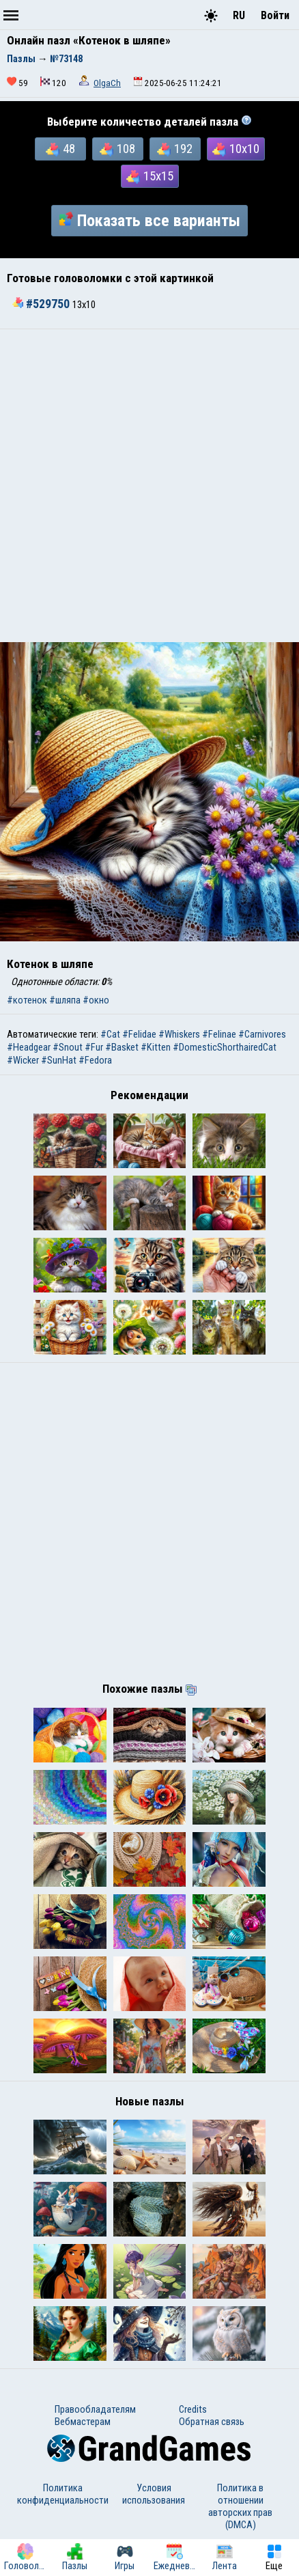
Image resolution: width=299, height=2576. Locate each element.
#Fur (94, 1047)
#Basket (122, 1047)
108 (117, 148)
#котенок (27, 1000)
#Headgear (29, 1047)
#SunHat (58, 1060)
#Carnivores (262, 1034)
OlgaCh (107, 83)
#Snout (68, 1047)
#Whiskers (179, 1034)
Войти (275, 15)
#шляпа (65, 1000)
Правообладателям (95, 2409)
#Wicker (23, 1060)
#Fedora (95, 1060)
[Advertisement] (149, 485)
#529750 (42, 304)
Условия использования (153, 2494)
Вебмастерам (83, 2421)
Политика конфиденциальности (63, 2494)
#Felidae (139, 1034)
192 (175, 148)
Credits (193, 2409)
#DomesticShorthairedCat (224, 1047)
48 (60, 148)
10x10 (235, 148)
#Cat (110, 1034)
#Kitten (156, 1047)
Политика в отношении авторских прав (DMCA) (240, 2506)
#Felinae (219, 1034)
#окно (96, 1000)
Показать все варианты (149, 220)
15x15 (149, 176)
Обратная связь (211, 2421)
